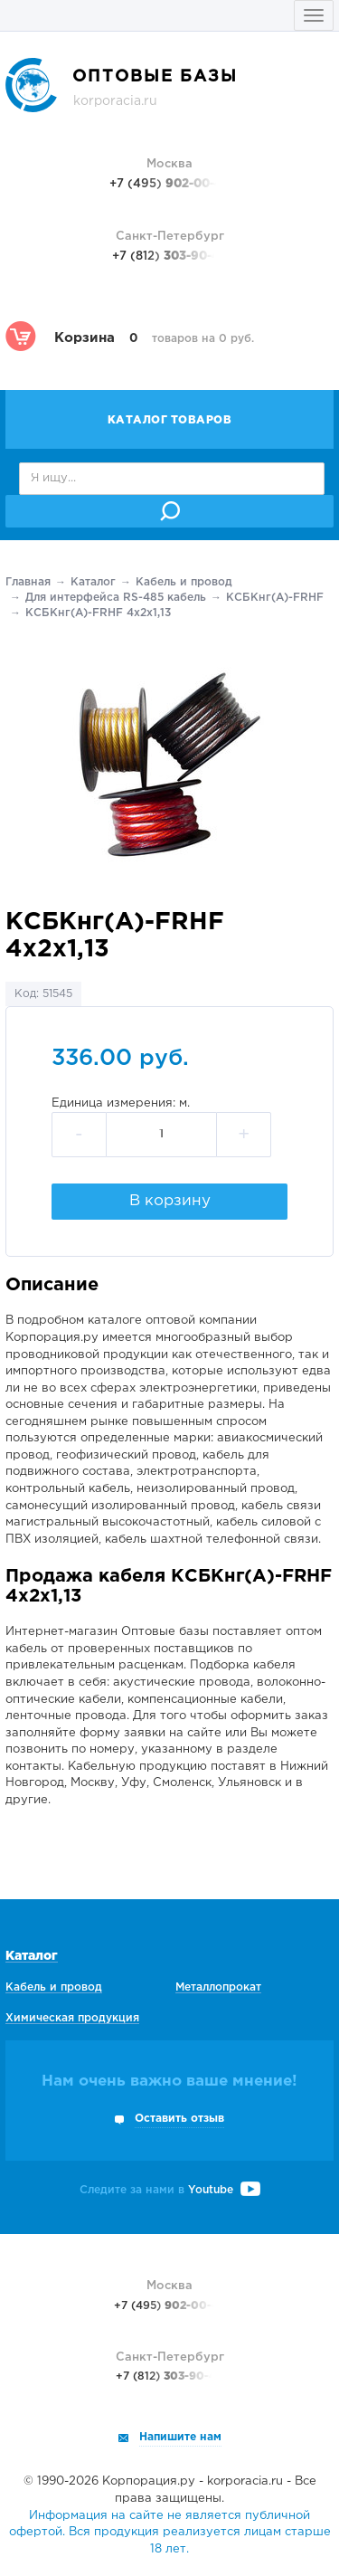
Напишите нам (180, 2437)
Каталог (93, 582)
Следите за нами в (170, 2190)
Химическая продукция (72, 2018)
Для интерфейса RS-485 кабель (115, 598)
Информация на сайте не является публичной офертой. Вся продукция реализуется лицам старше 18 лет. (170, 2532)
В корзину (170, 1201)
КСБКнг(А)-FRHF (275, 598)
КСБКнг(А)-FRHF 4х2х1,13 (98, 613)
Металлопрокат (218, 1987)
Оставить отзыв (179, 2119)
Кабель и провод (184, 582)
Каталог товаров (170, 420)
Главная (28, 582)
